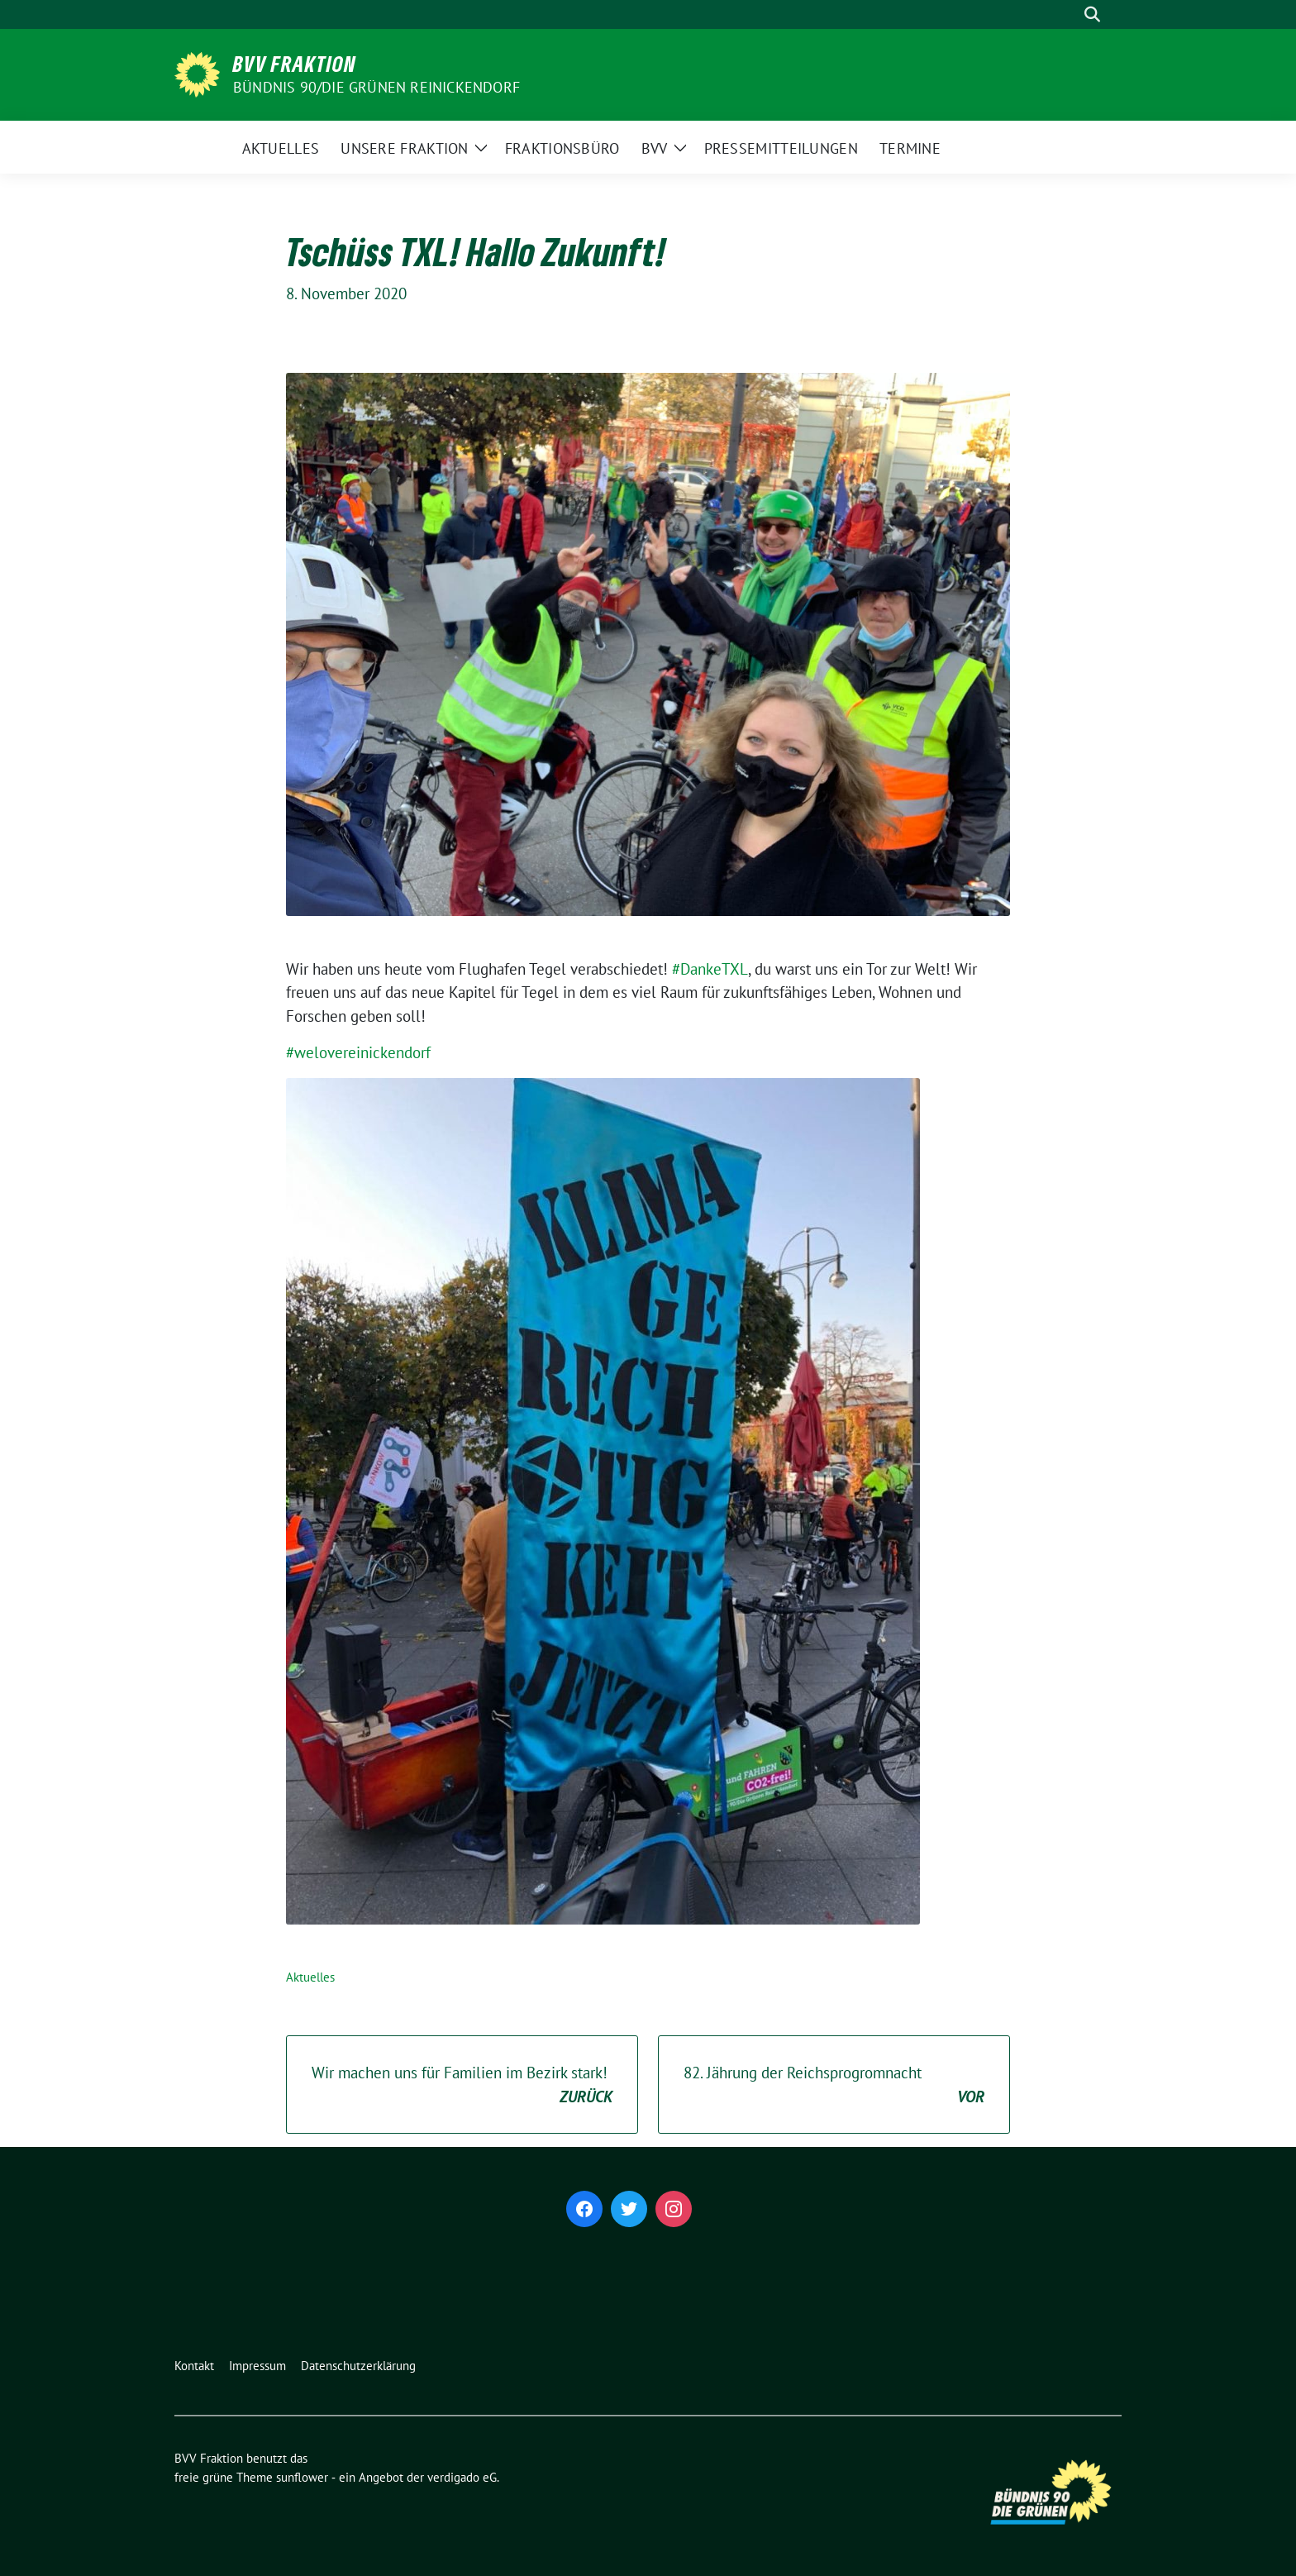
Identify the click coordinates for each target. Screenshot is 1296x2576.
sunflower (302, 2477)
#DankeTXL (710, 969)
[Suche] (1068, 14)
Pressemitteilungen (781, 148)
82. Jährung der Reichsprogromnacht (834, 2085)
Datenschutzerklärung (358, 2365)
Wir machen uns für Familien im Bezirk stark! (462, 2085)
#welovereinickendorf (358, 1052)
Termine (910, 148)
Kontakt (194, 2365)
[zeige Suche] (1092, 14)
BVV (654, 148)
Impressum (257, 2365)
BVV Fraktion (294, 63)
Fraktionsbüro (562, 148)
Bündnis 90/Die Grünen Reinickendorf (376, 87)
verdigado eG (462, 2477)
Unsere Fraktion (405, 148)
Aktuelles (281, 148)
